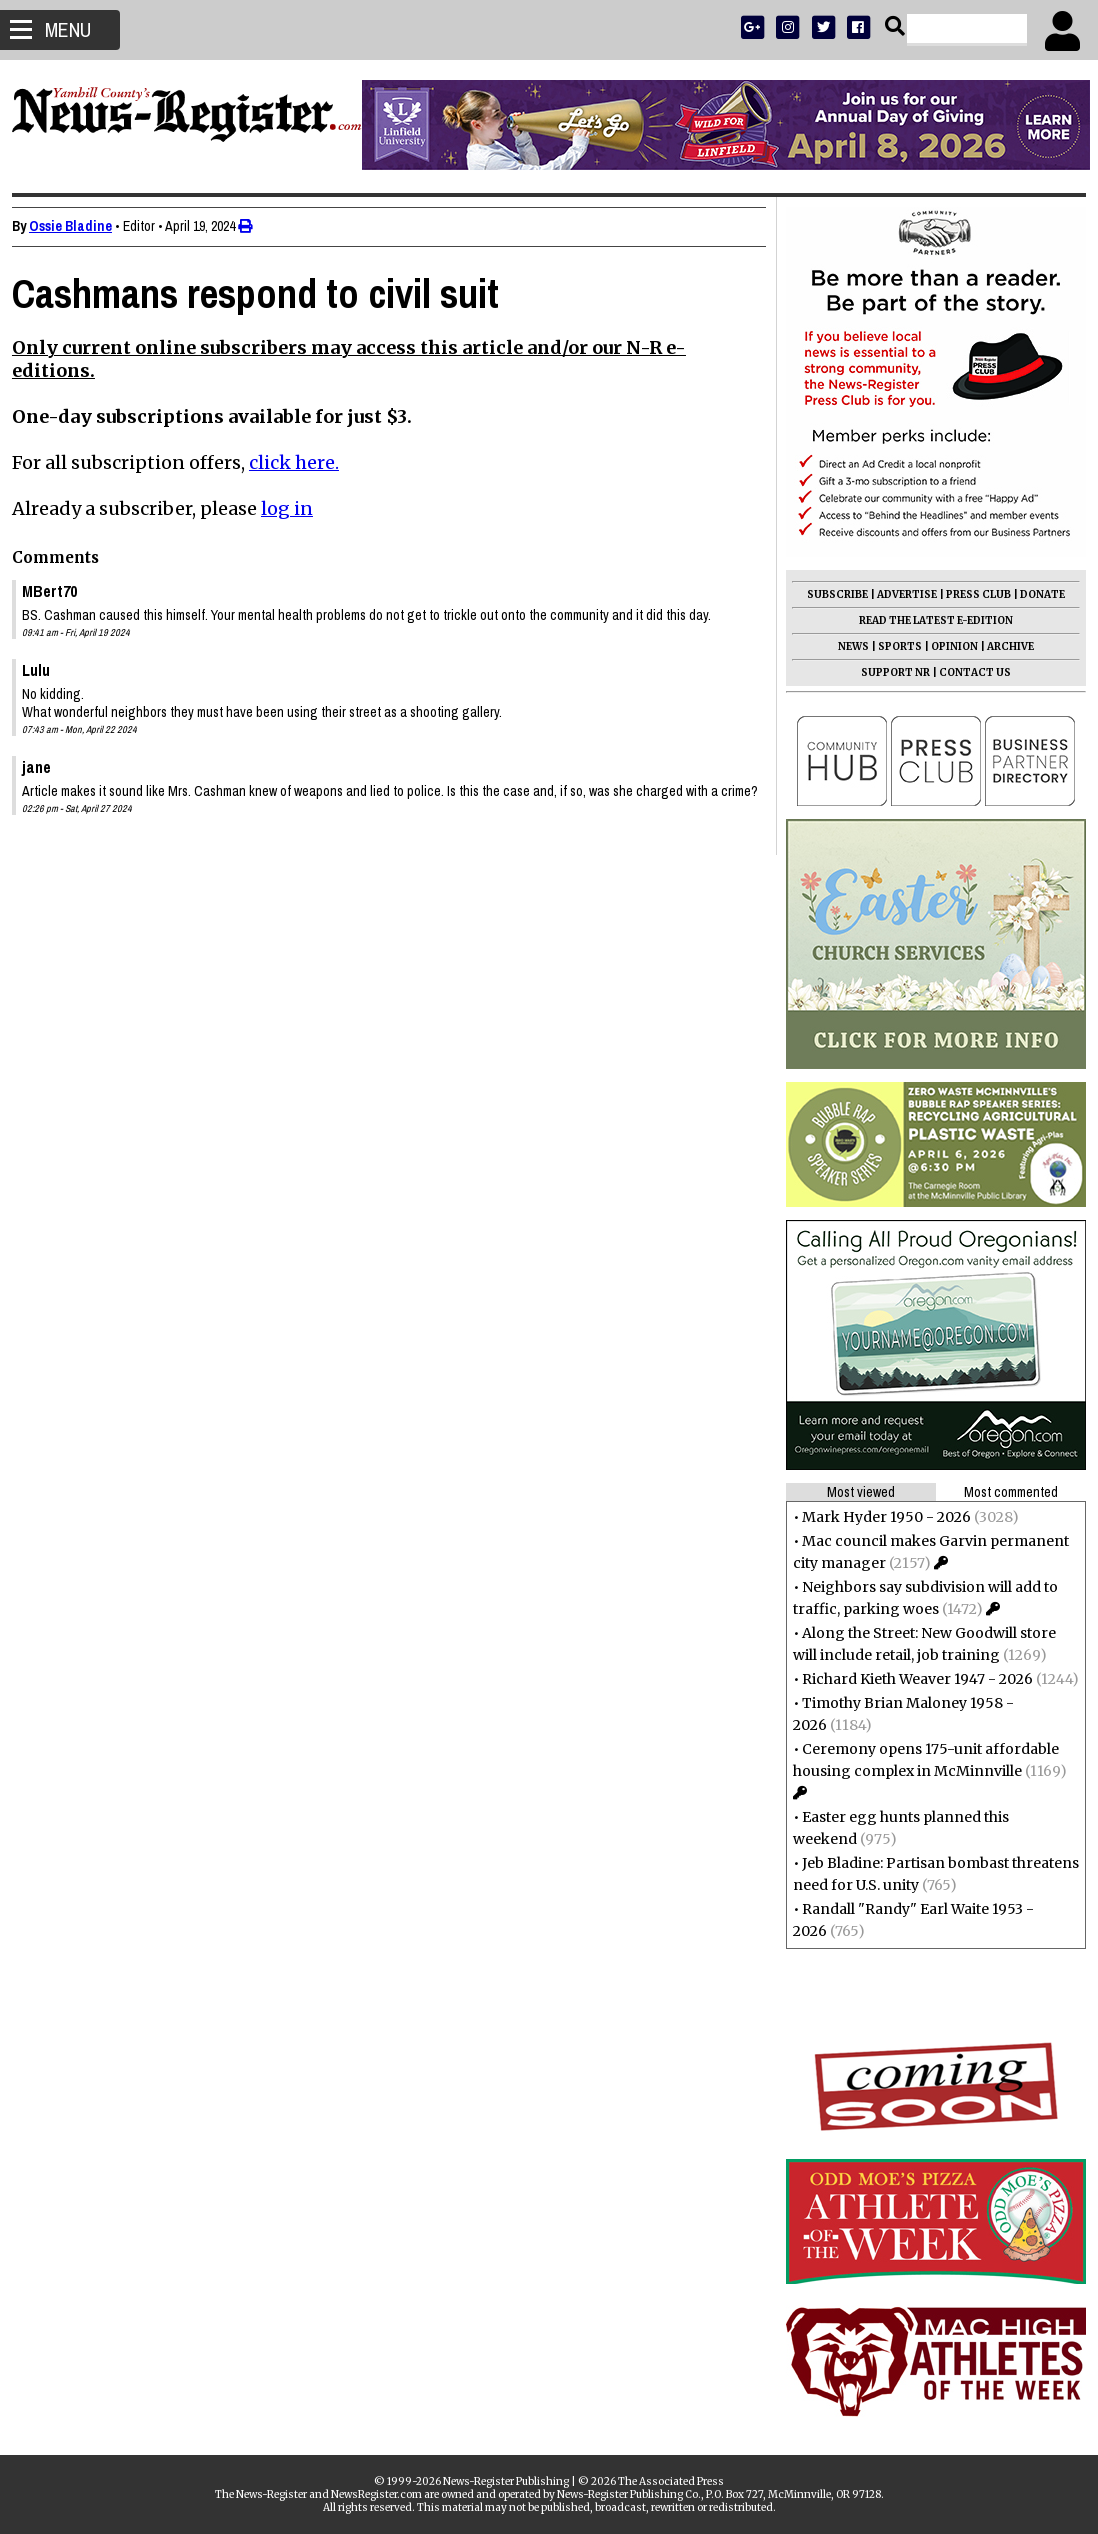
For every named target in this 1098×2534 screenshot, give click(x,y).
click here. (302, 462)
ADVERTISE (899, 594)
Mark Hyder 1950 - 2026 (878, 1517)
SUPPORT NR (887, 672)
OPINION (946, 646)
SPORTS (892, 646)
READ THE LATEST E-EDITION (928, 620)
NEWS (845, 646)
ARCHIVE (1002, 646)
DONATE (1034, 594)
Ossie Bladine (78, 226)
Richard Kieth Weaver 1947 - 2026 (909, 1679)
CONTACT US (967, 672)
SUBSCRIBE (829, 594)
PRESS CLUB (970, 594)
